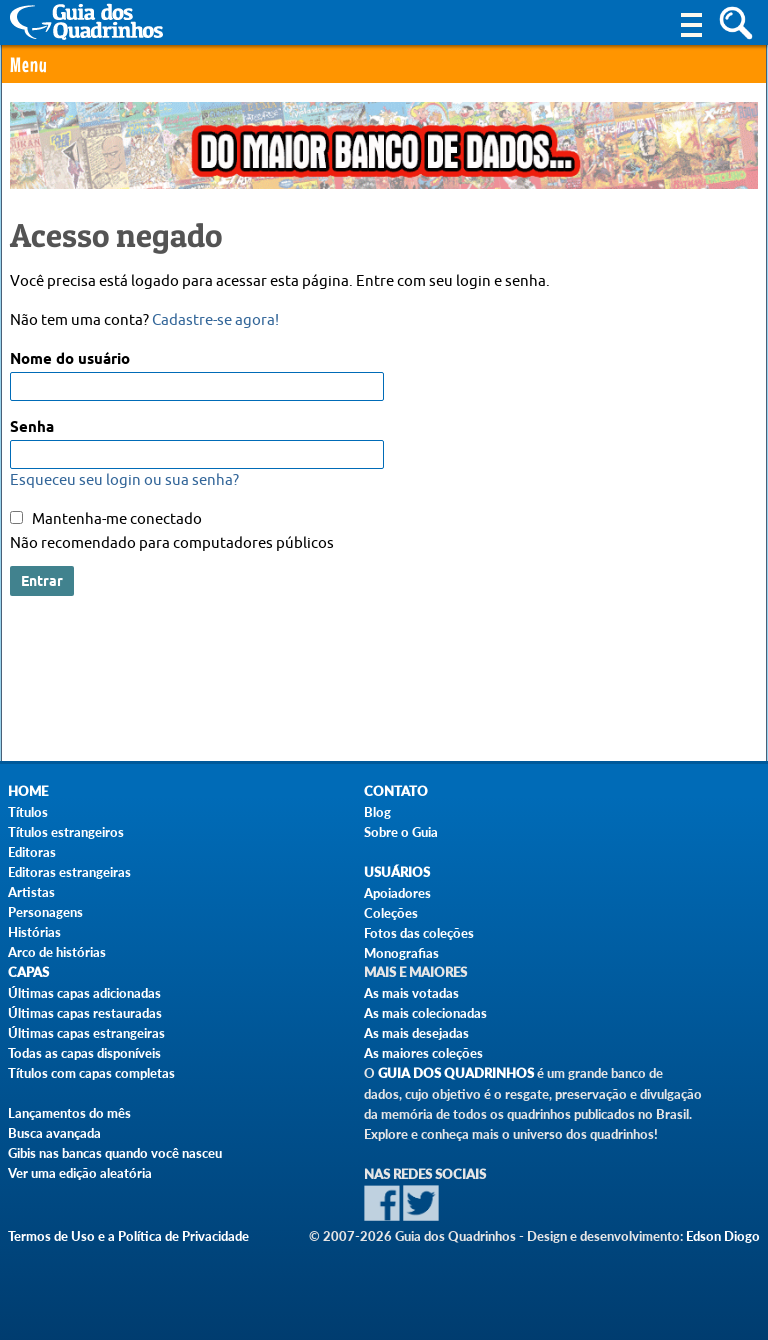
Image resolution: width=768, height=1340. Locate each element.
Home (28, 791)
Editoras (32, 852)
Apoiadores (397, 893)
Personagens (45, 912)
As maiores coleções (423, 1053)
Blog (377, 812)
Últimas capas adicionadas (84, 993)
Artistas (31, 892)
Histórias (34, 932)
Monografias (401, 953)
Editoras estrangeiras (69, 872)
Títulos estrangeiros (66, 832)
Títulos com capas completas (91, 1073)
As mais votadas (411, 993)
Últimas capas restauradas (85, 1013)
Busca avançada (54, 1133)
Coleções (391, 913)
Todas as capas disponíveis (84, 1053)
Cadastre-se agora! (215, 320)
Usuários (397, 872)
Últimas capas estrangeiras (86, 1033)
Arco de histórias (57, 952)
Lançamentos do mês (69, 1113)
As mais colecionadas (425, 1013)
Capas (28, 972)
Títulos (28, 812)
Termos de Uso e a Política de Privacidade (128, 1236)
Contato (396, 791)
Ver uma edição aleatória (80, 1173)
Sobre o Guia (401, 832)
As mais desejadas (416, 1033)
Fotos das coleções (419, 933)
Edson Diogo (723, 1236)
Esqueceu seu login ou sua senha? (124, 480)
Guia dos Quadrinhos (456, 1073)
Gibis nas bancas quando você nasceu (115, 1153)
